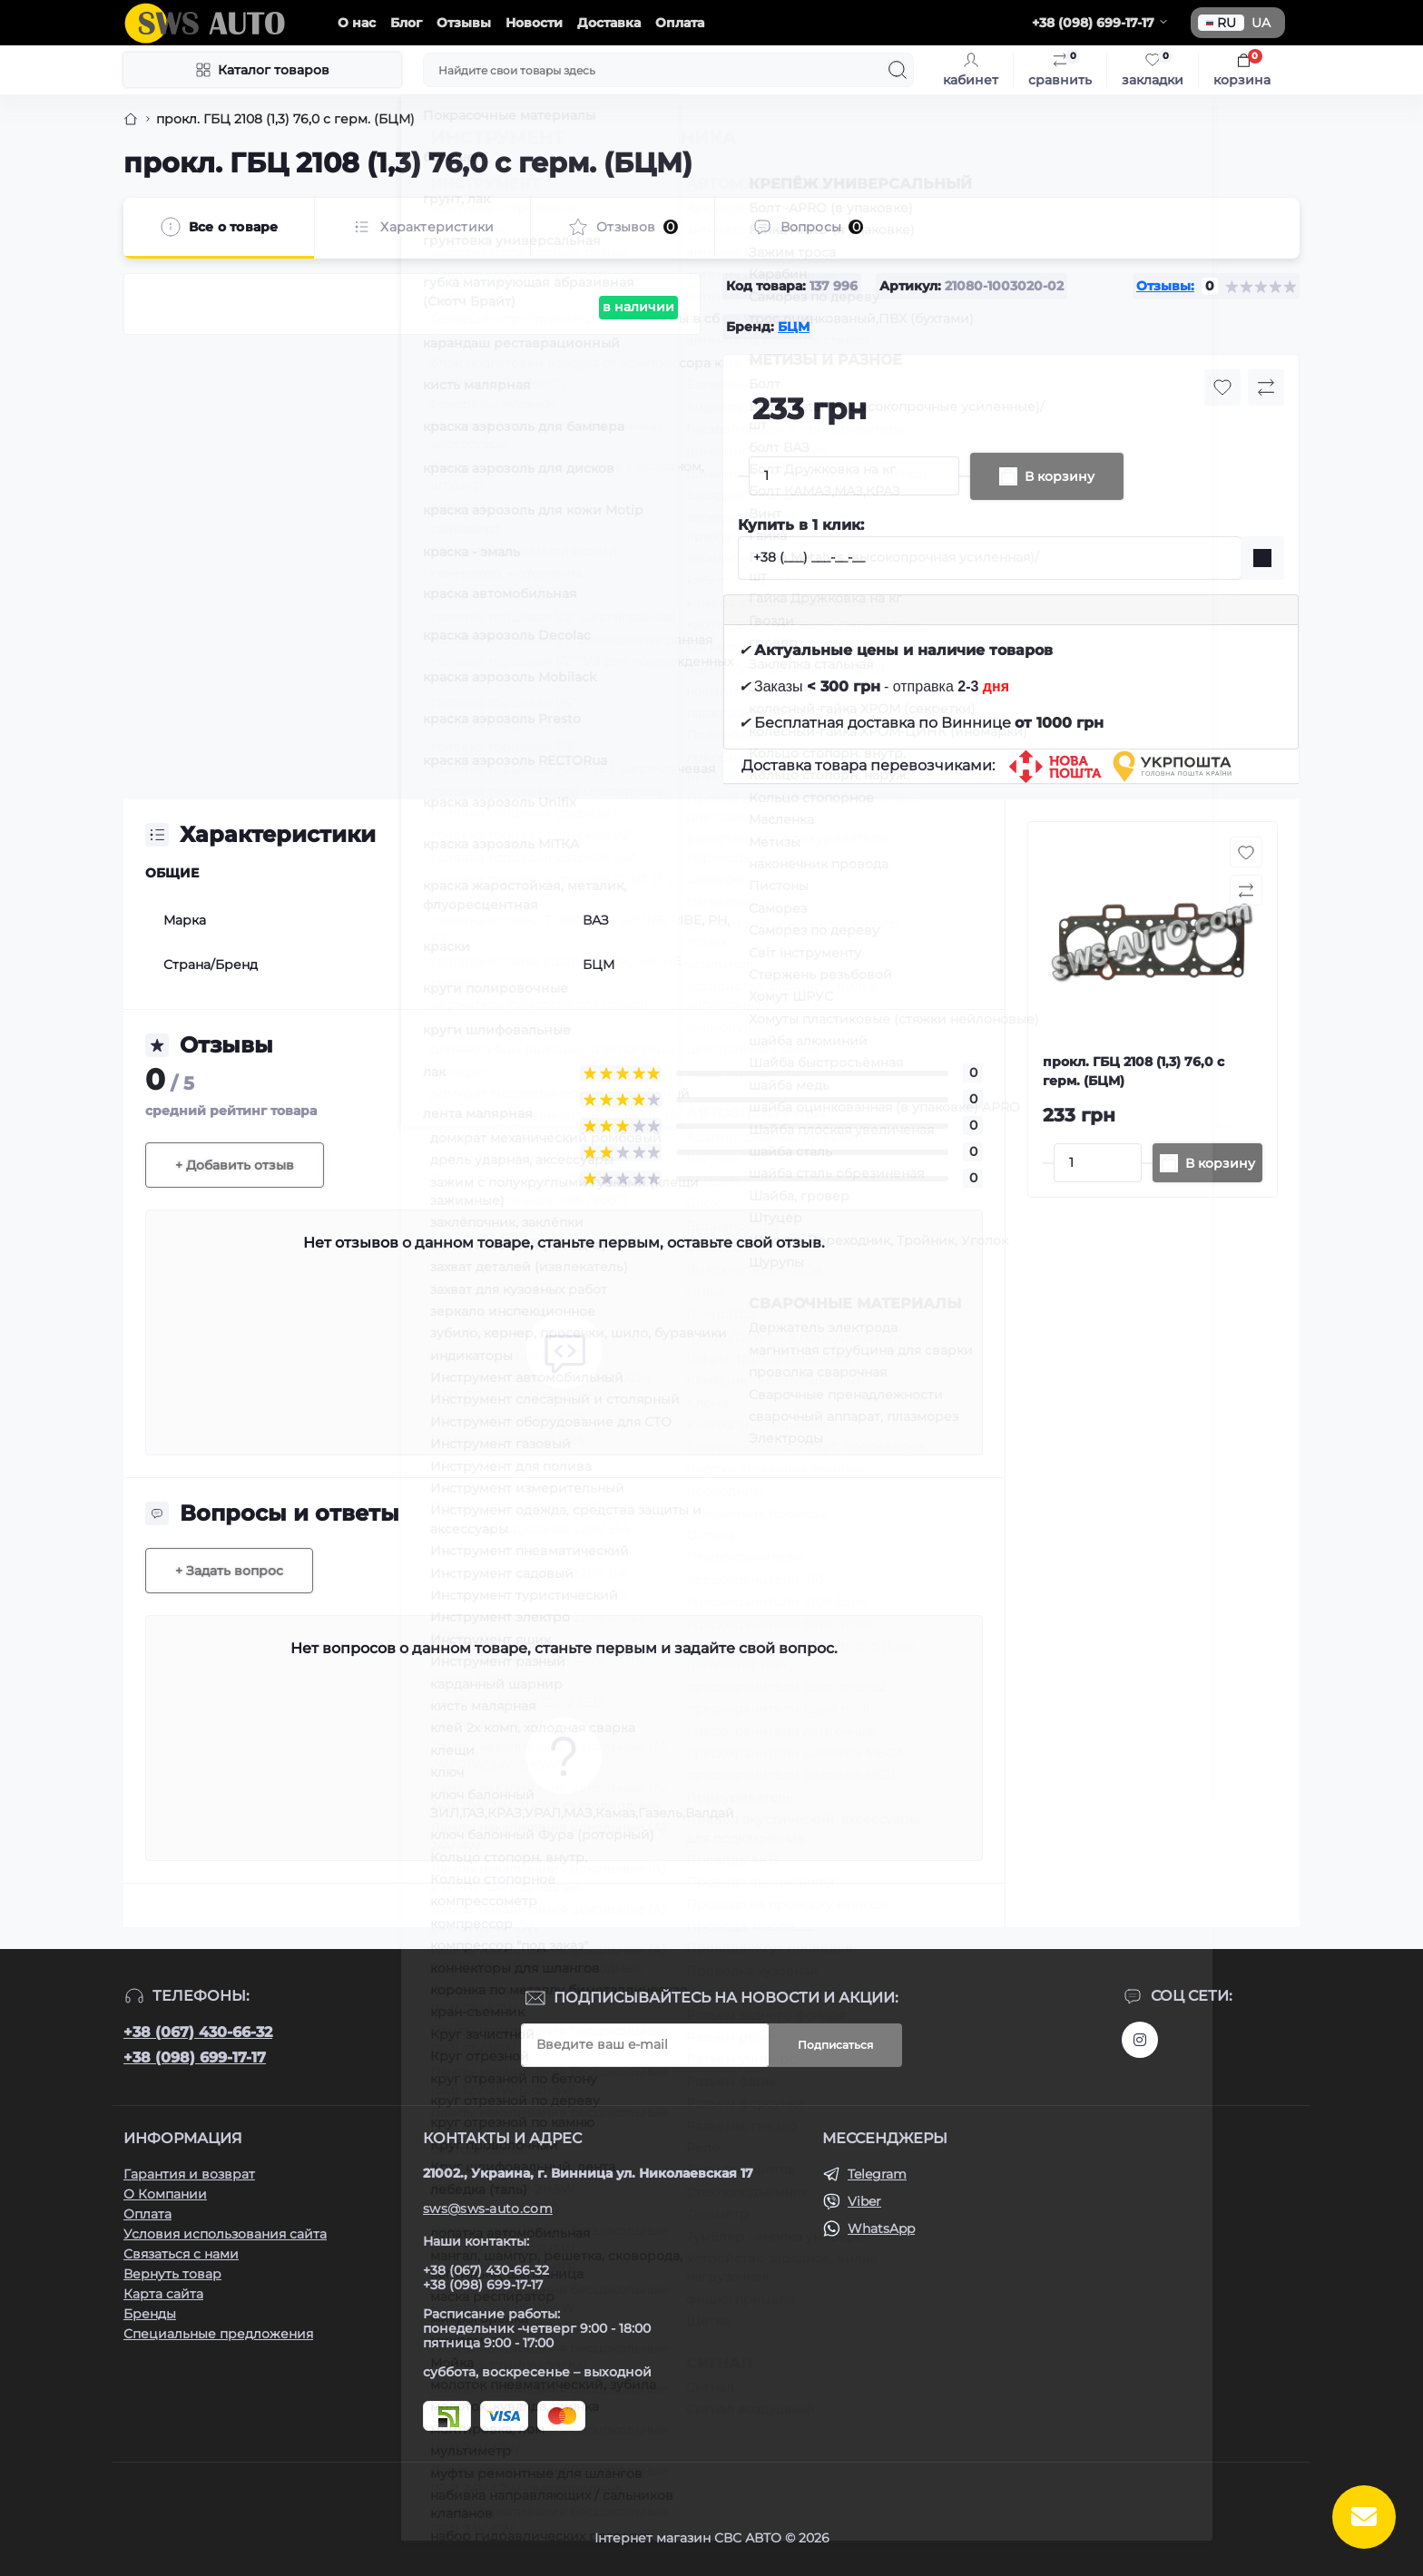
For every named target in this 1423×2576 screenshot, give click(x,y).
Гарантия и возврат (189, 2174)
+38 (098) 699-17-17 (194, 2057)
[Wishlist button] (1222, 387)
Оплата (679, 22)
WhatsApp (881, 2228)
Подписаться (835, 2045)
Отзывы (464, 22)
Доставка (609, 22)
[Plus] (964, 476)
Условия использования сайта (225, 2234)
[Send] (1262, 558)
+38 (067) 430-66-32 (197, 2032)
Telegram (877, 2174)
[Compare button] (1266, 387)
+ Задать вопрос (229, 1570)
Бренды (149, 2314)
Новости (534, 22)
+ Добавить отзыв (234, 1165)
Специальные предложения (218, 2333)
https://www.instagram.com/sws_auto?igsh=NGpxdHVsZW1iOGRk (1139, 2039)
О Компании (165, 2194)
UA (1261, 22)
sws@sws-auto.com (488, 2208)
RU (1221, 22)
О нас (357, 22)
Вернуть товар (172, 2274)
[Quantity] (854, 475)
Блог (406, 22)
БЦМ (794, 326)
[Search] (897, 70)
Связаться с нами (181, 2254)
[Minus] (743, 476)
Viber (864, 2201)
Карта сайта (163, 2294)
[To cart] (1207, 1162)
